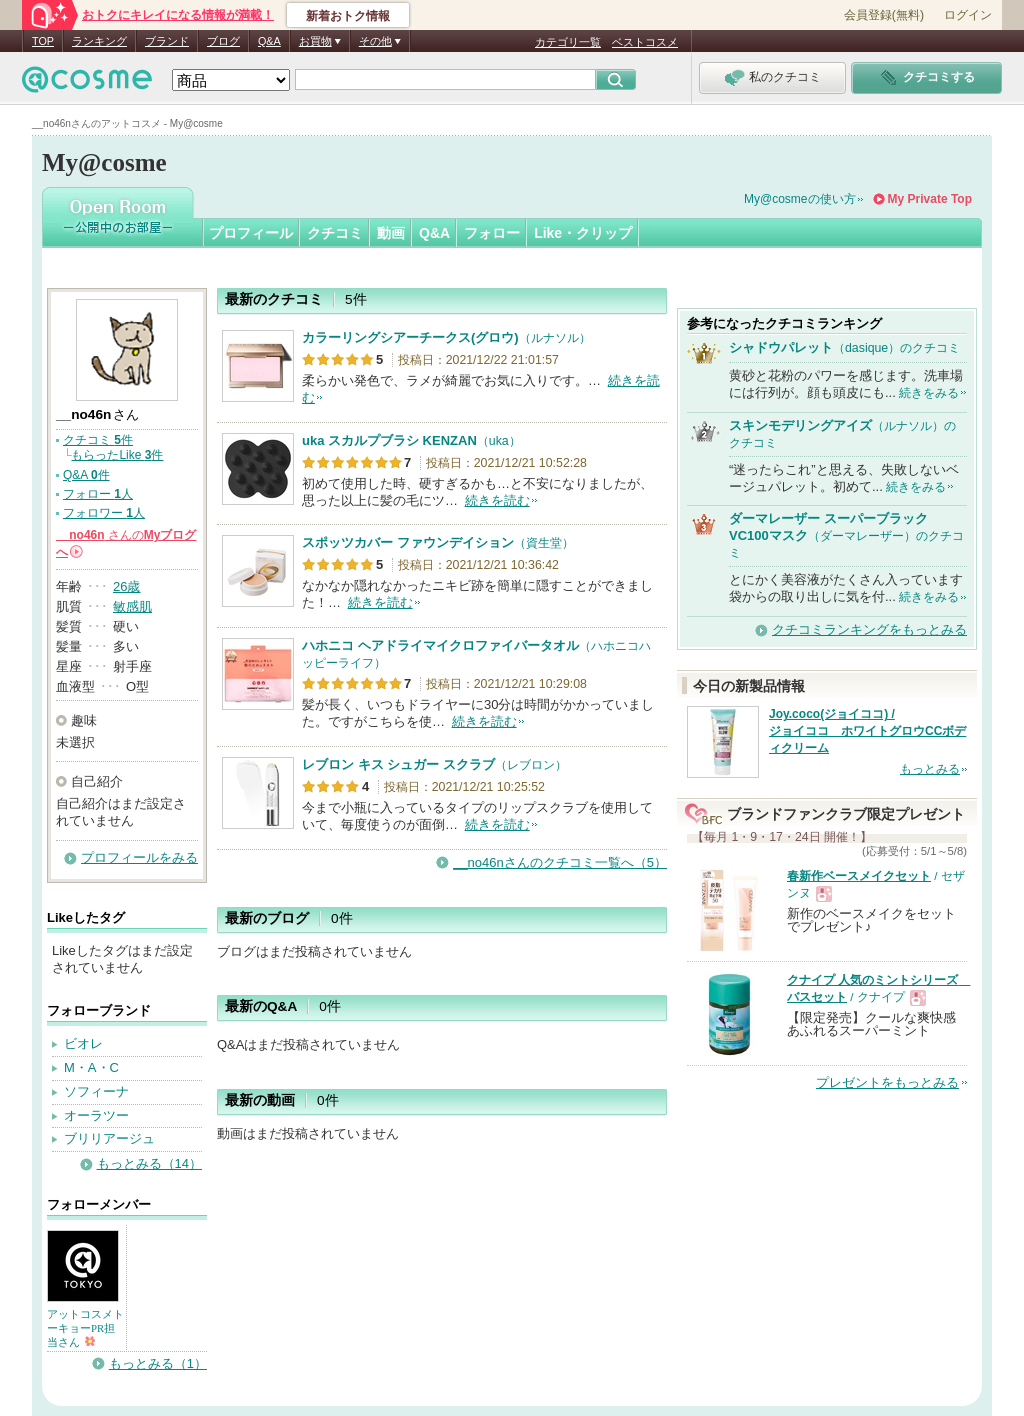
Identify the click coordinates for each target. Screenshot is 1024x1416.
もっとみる (930, 769)
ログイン (968, 15)
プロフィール (251, 233)
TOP (43, 41)
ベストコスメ (645, 42)
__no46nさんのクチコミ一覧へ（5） (560, 862)
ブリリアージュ (109, 1138)
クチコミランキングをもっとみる (869, 629)
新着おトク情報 (348, 16)
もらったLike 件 (117, 455)
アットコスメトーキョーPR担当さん (85, 1328)
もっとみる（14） (149, 1163)
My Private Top (930, 199)
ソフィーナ (96, 1091)
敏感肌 (132, 606)
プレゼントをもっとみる (887, 1082)
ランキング (99, 41)
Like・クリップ (583, 233)
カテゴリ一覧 (568, 42)
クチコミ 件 (98, 440)
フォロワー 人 (104, 513)
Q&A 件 (86, 475)
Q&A (269, 41)
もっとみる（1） (158, 1363)
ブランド (167, 41)
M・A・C (91, 1067)
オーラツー (96, 1115)
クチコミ (335, 233)
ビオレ (83, 1043)
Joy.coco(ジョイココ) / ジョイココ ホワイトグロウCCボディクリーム (867, 731)
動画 (391, 233)
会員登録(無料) (884, 15)
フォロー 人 (98, 494)
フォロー (492, 233)
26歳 (126, 586)
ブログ (223, 41)
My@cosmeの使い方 (800, 199)
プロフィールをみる (139, 857)
